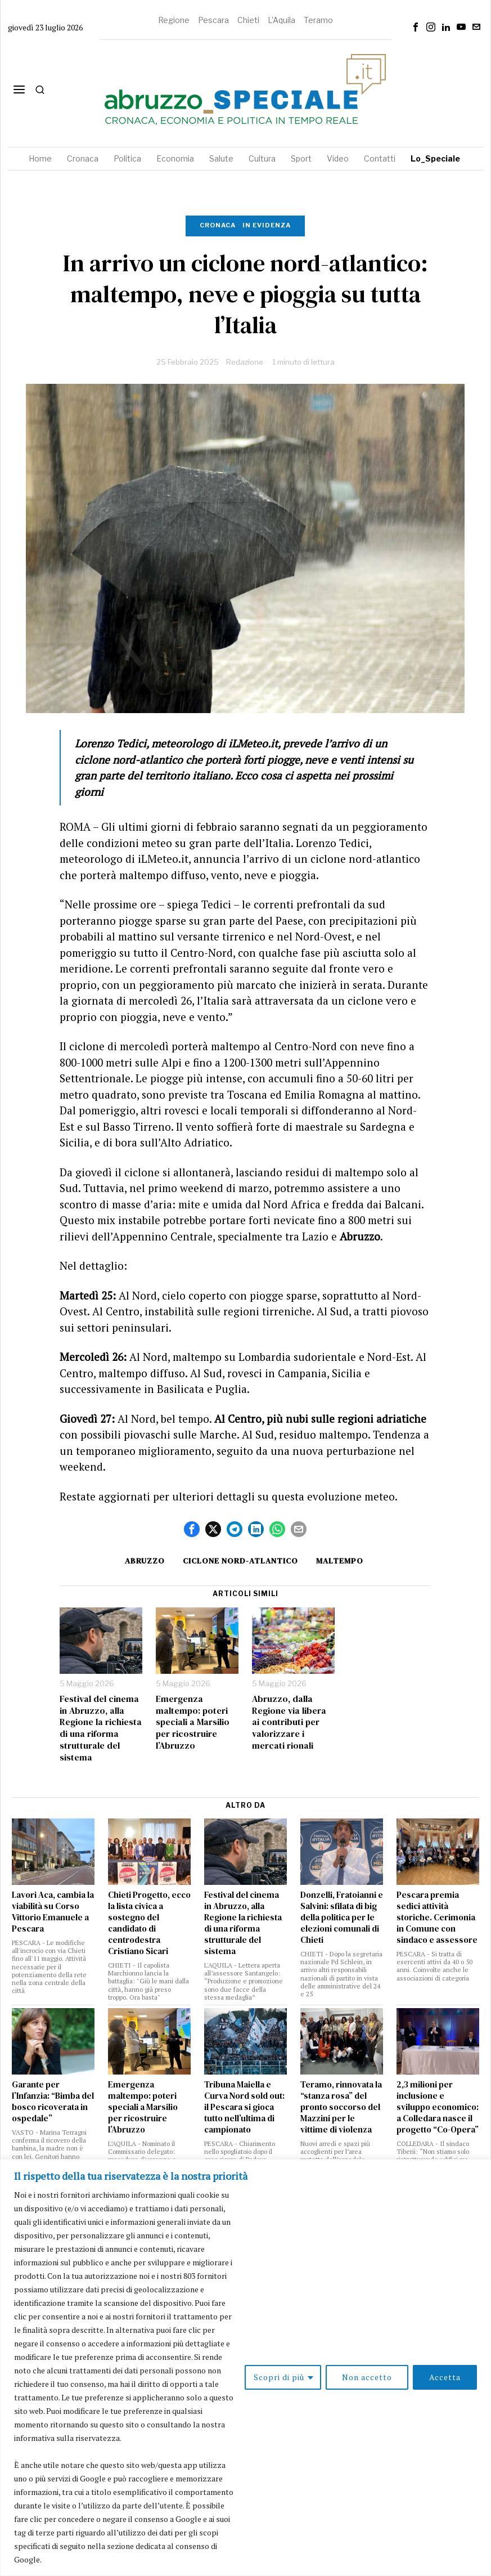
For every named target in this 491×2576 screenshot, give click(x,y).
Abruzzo (145, 1560)
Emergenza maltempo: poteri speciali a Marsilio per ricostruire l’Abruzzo (192, 1722)
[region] (245, 2367)
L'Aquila (281, 20)
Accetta (445, 2377)
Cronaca (218, 225)
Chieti (248, 20)
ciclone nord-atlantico (240, 1560)
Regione (174, 20)
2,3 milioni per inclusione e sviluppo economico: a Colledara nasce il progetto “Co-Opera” (438, 2107)
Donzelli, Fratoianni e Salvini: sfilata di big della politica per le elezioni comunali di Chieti (341, 1917)
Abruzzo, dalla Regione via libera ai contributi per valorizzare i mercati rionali (289, 1722)
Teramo (318, 20)
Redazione (244, 361)
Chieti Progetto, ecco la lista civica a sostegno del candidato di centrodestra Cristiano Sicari (149, 1923)
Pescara (213, 20)
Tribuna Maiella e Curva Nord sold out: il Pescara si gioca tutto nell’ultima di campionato (244, 2107)
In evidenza (266, 225)
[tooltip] (415, 27)
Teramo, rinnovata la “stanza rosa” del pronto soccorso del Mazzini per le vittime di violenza (341, 2107)
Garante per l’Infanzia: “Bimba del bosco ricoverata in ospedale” (53, 2101)
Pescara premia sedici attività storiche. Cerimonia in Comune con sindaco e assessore (437, 1917)
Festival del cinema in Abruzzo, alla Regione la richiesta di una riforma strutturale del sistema (101, 1728)
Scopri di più (279, 2377)
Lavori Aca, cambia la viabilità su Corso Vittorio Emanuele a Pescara (53, 1911)
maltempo (339, 1560)
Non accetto (367, 2377)
